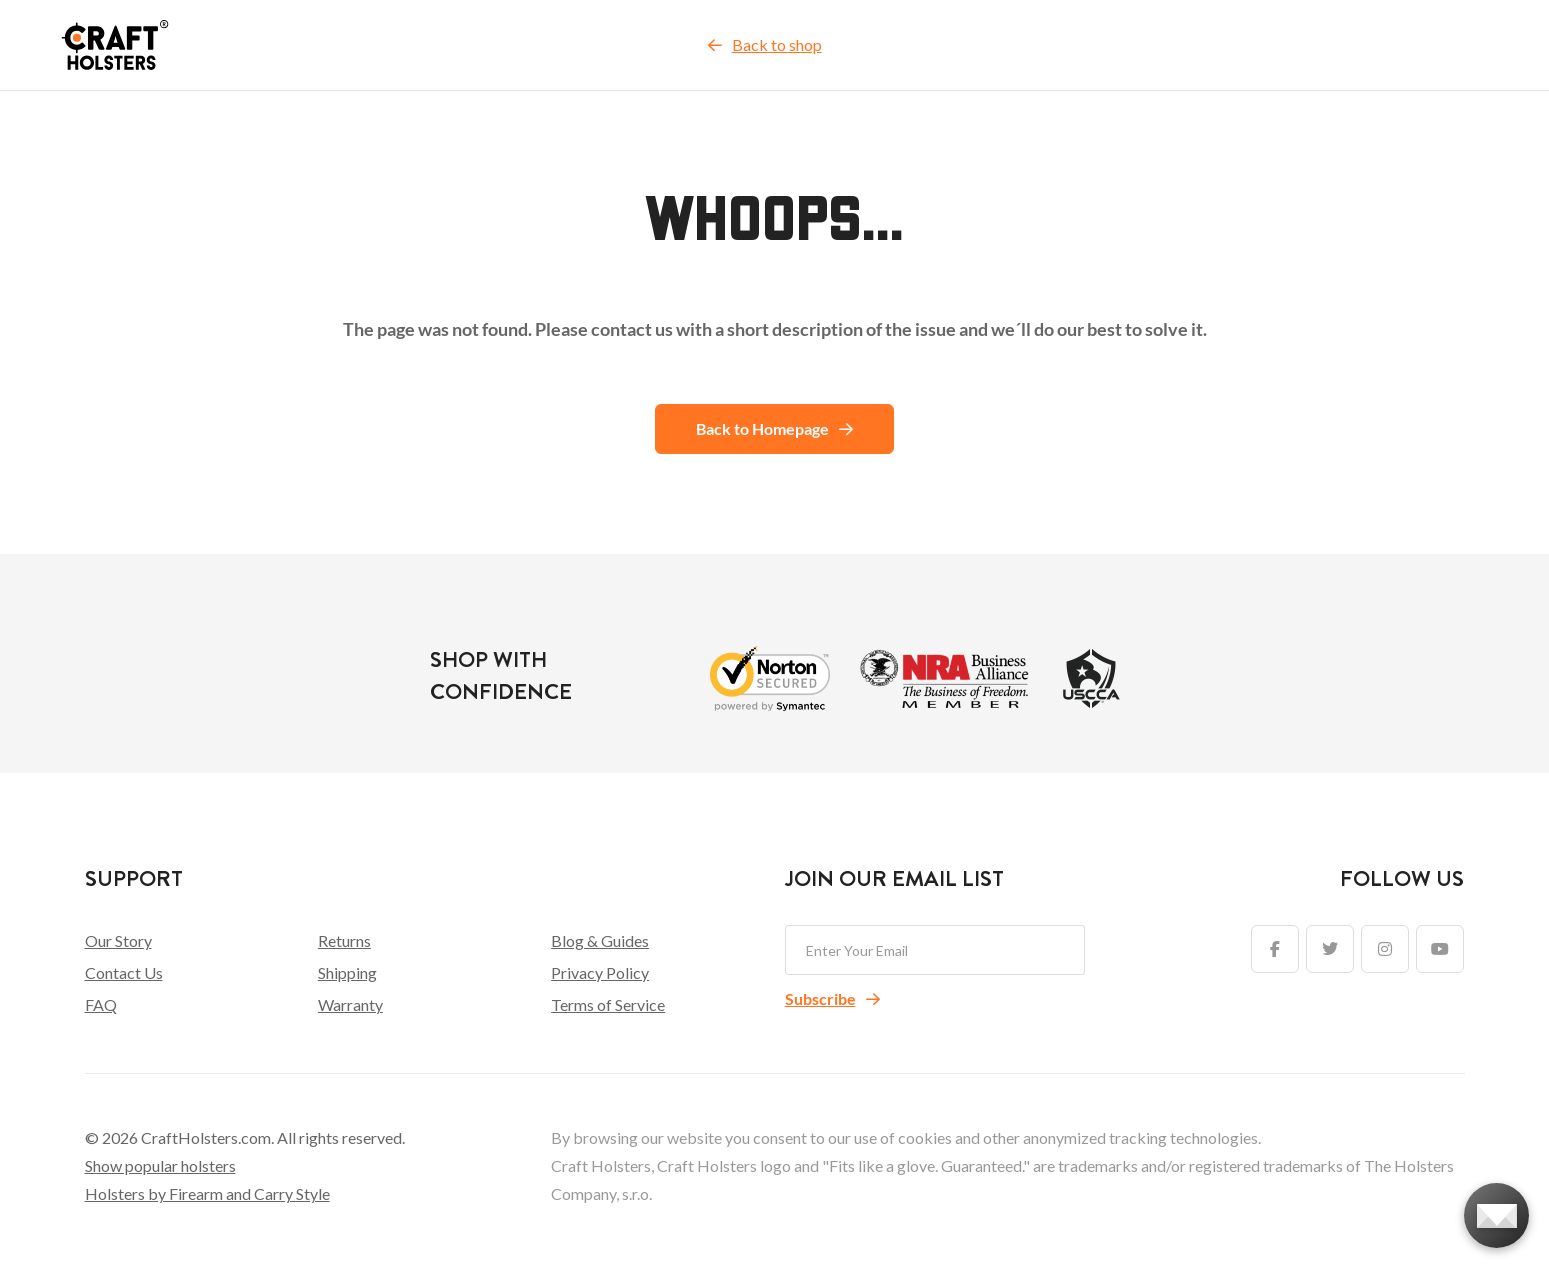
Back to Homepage (774, 428)
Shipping (347, 972)
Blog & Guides (600, 940)
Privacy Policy (600, 972)
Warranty (350, 1004)
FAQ (101, 1004)
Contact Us (124, 972)
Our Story (118, 940)
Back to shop (765, 44)
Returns (344, 940)
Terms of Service (608, 1004)
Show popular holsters (160, 1165)
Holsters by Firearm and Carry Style (207, 1193)
